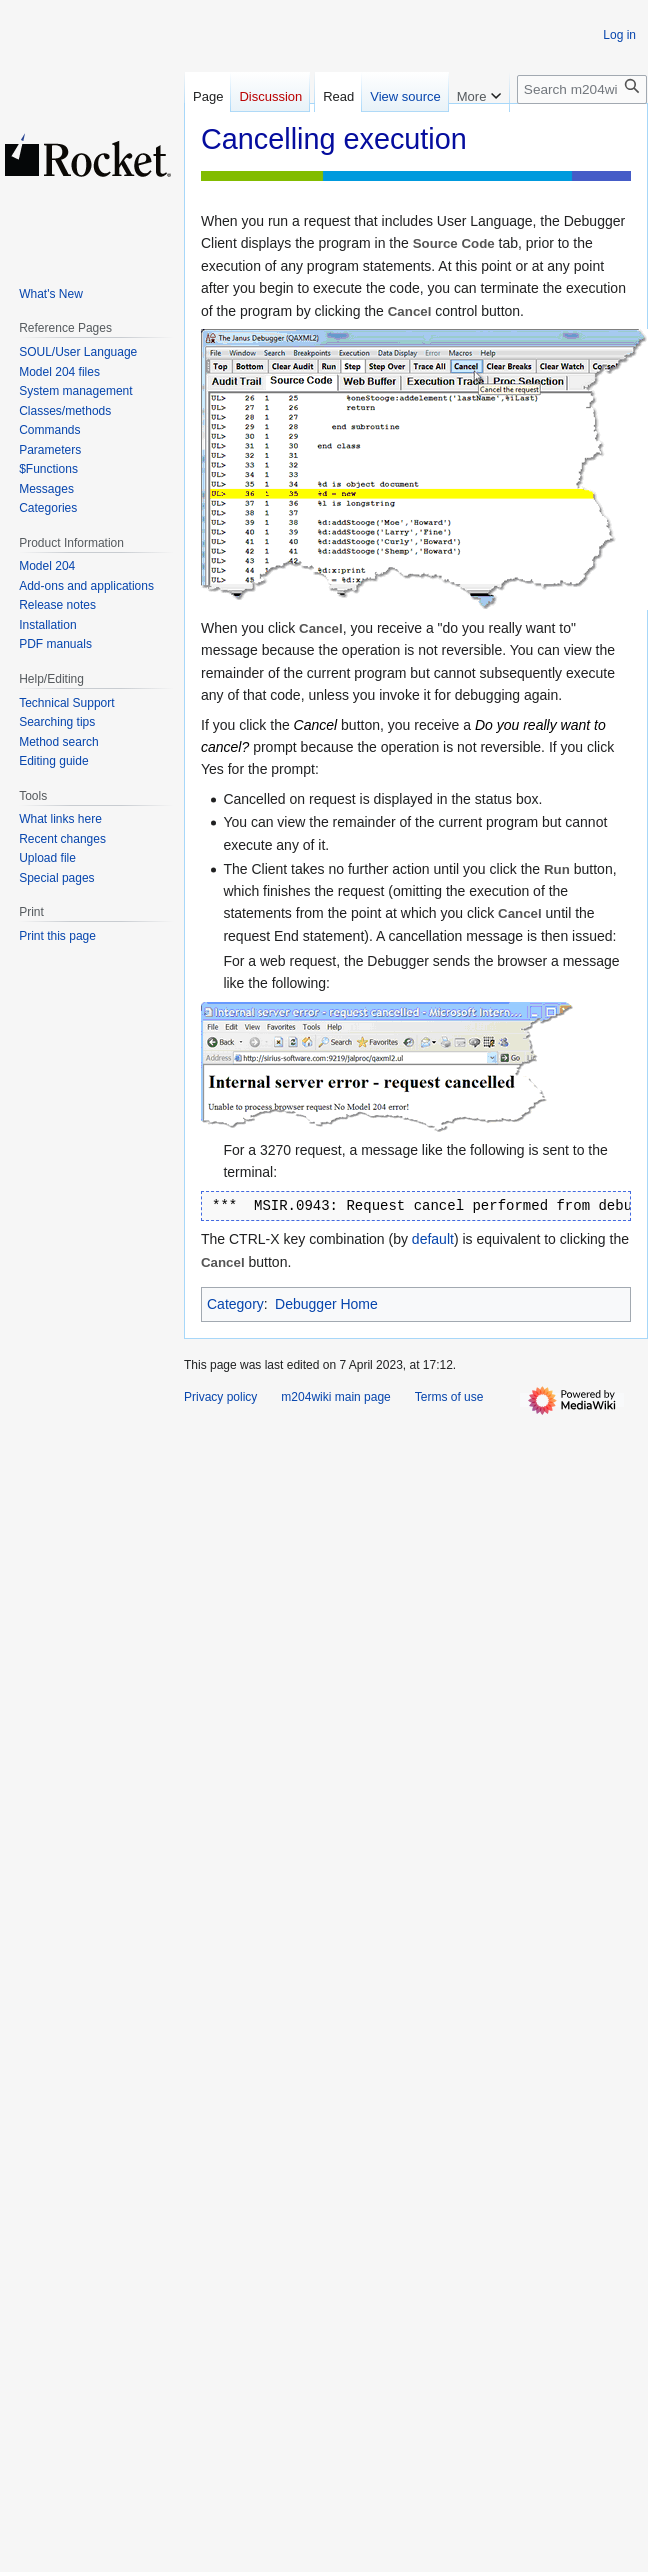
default (433, 1239)
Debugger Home (326, 1304)
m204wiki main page (335, 1397)
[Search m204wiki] (582, 89)
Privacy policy (220, 1397)
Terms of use (449, 1397)
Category (235, 1304)
